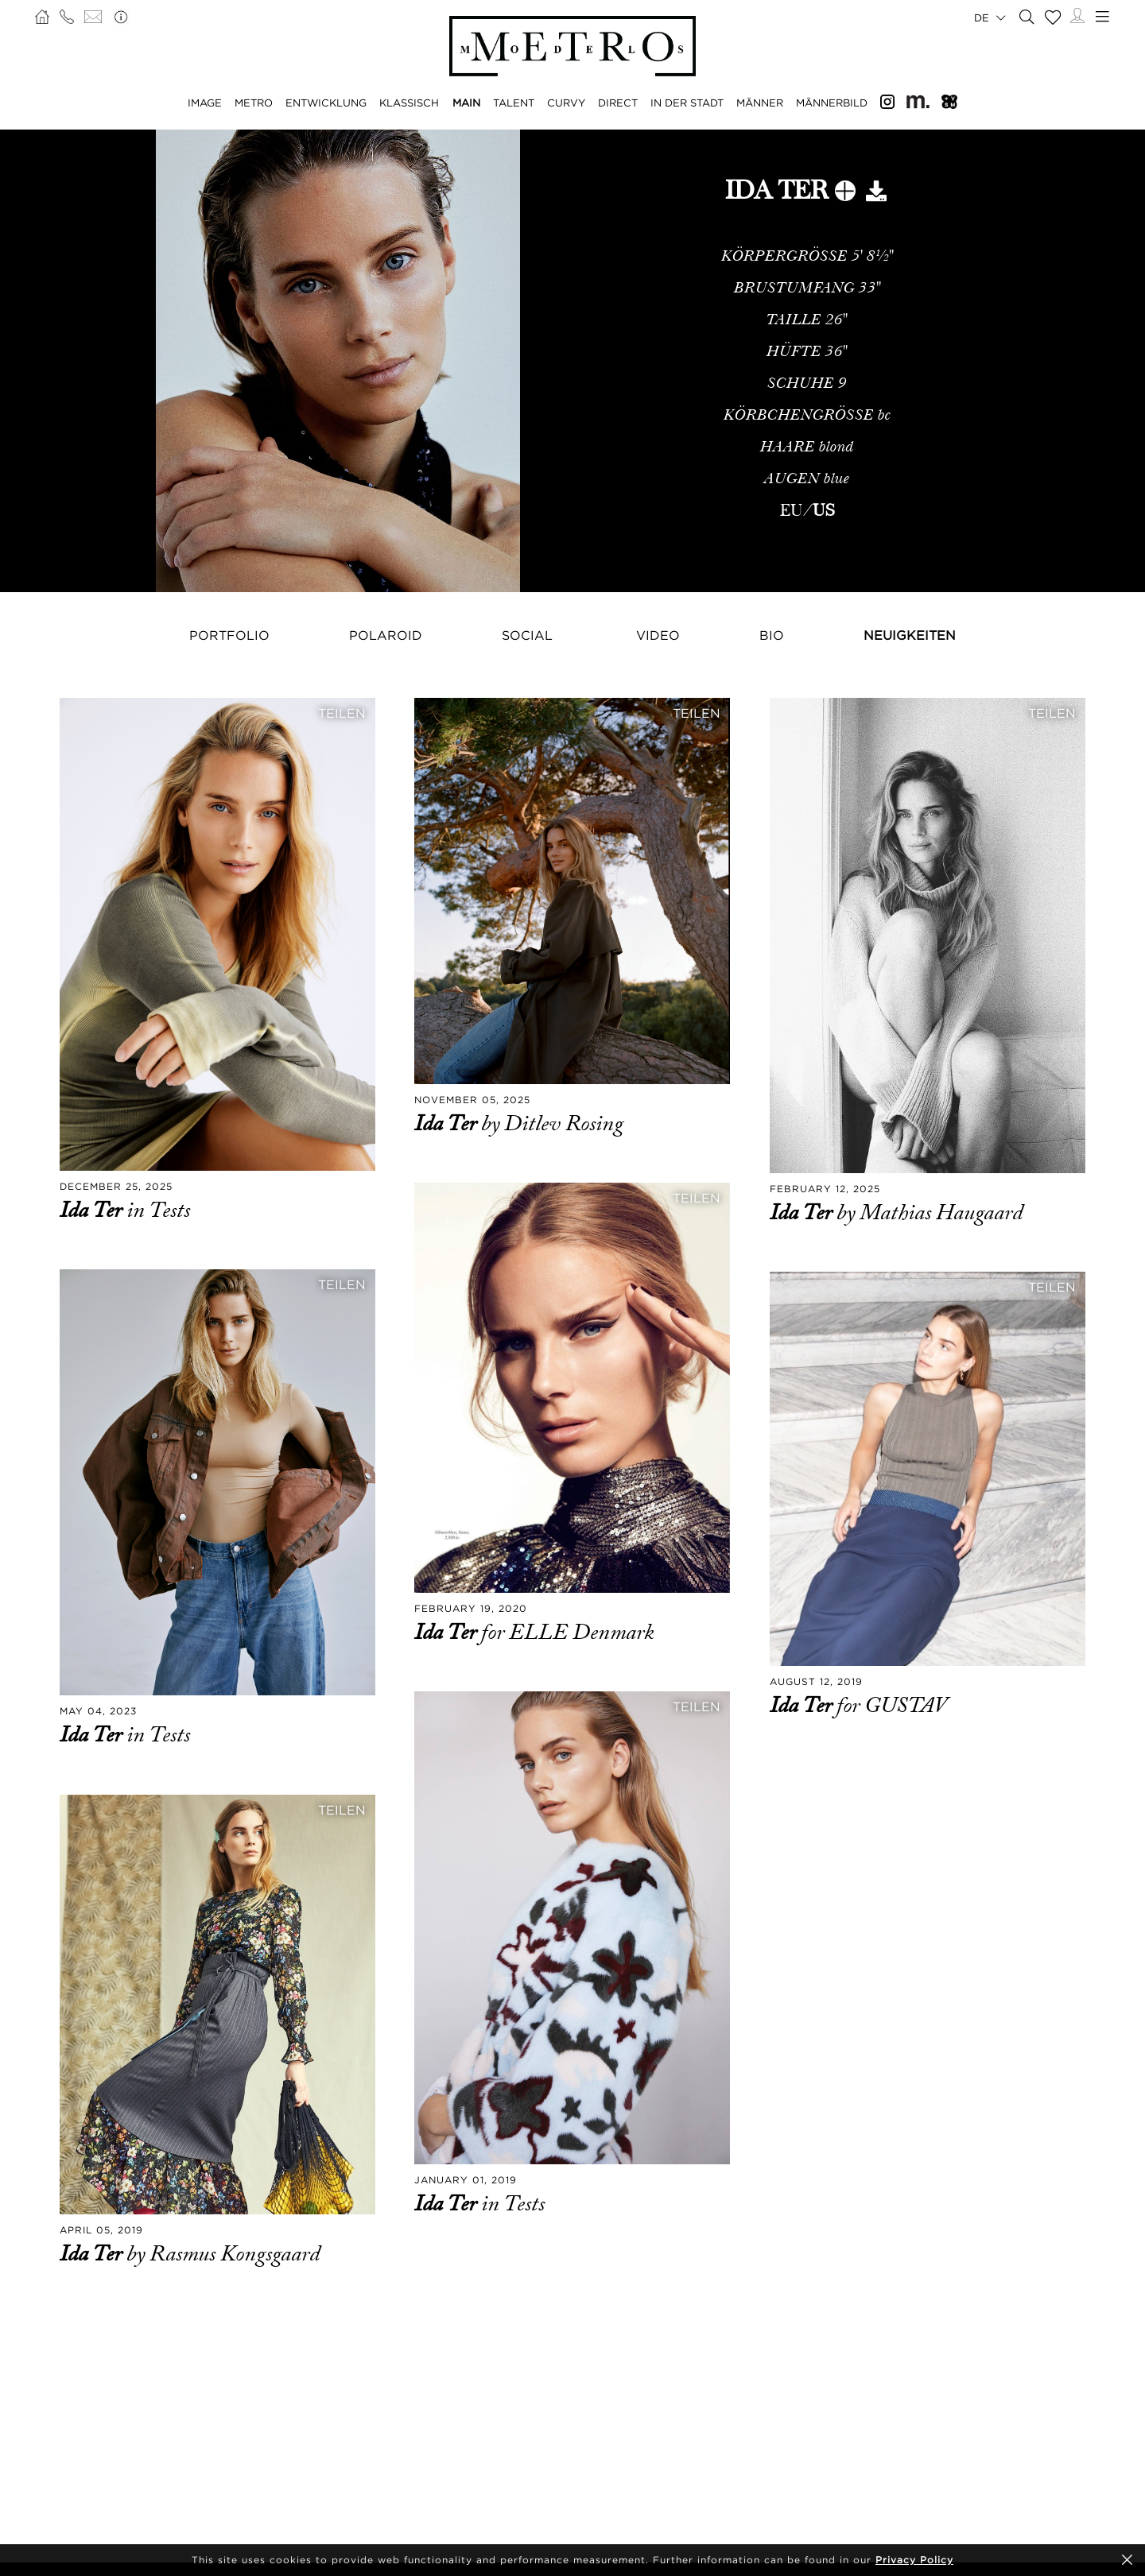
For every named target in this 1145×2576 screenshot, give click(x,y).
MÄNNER (759, 102)
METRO (254, 102)
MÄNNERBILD (831, 102)
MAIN (466, 102)
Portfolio (229, 635)
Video (658, 635)
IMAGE (205, 102)
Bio (771, 635)
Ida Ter (93, 1210)
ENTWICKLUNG (326, 102)
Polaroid (385, 635)
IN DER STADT (687, 102)
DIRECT (618, 102)
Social (527, 635)
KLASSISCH (409, 102)
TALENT (513, 102)
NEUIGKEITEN (910, 635)
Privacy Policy (914, 2560)
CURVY (566, 102)
